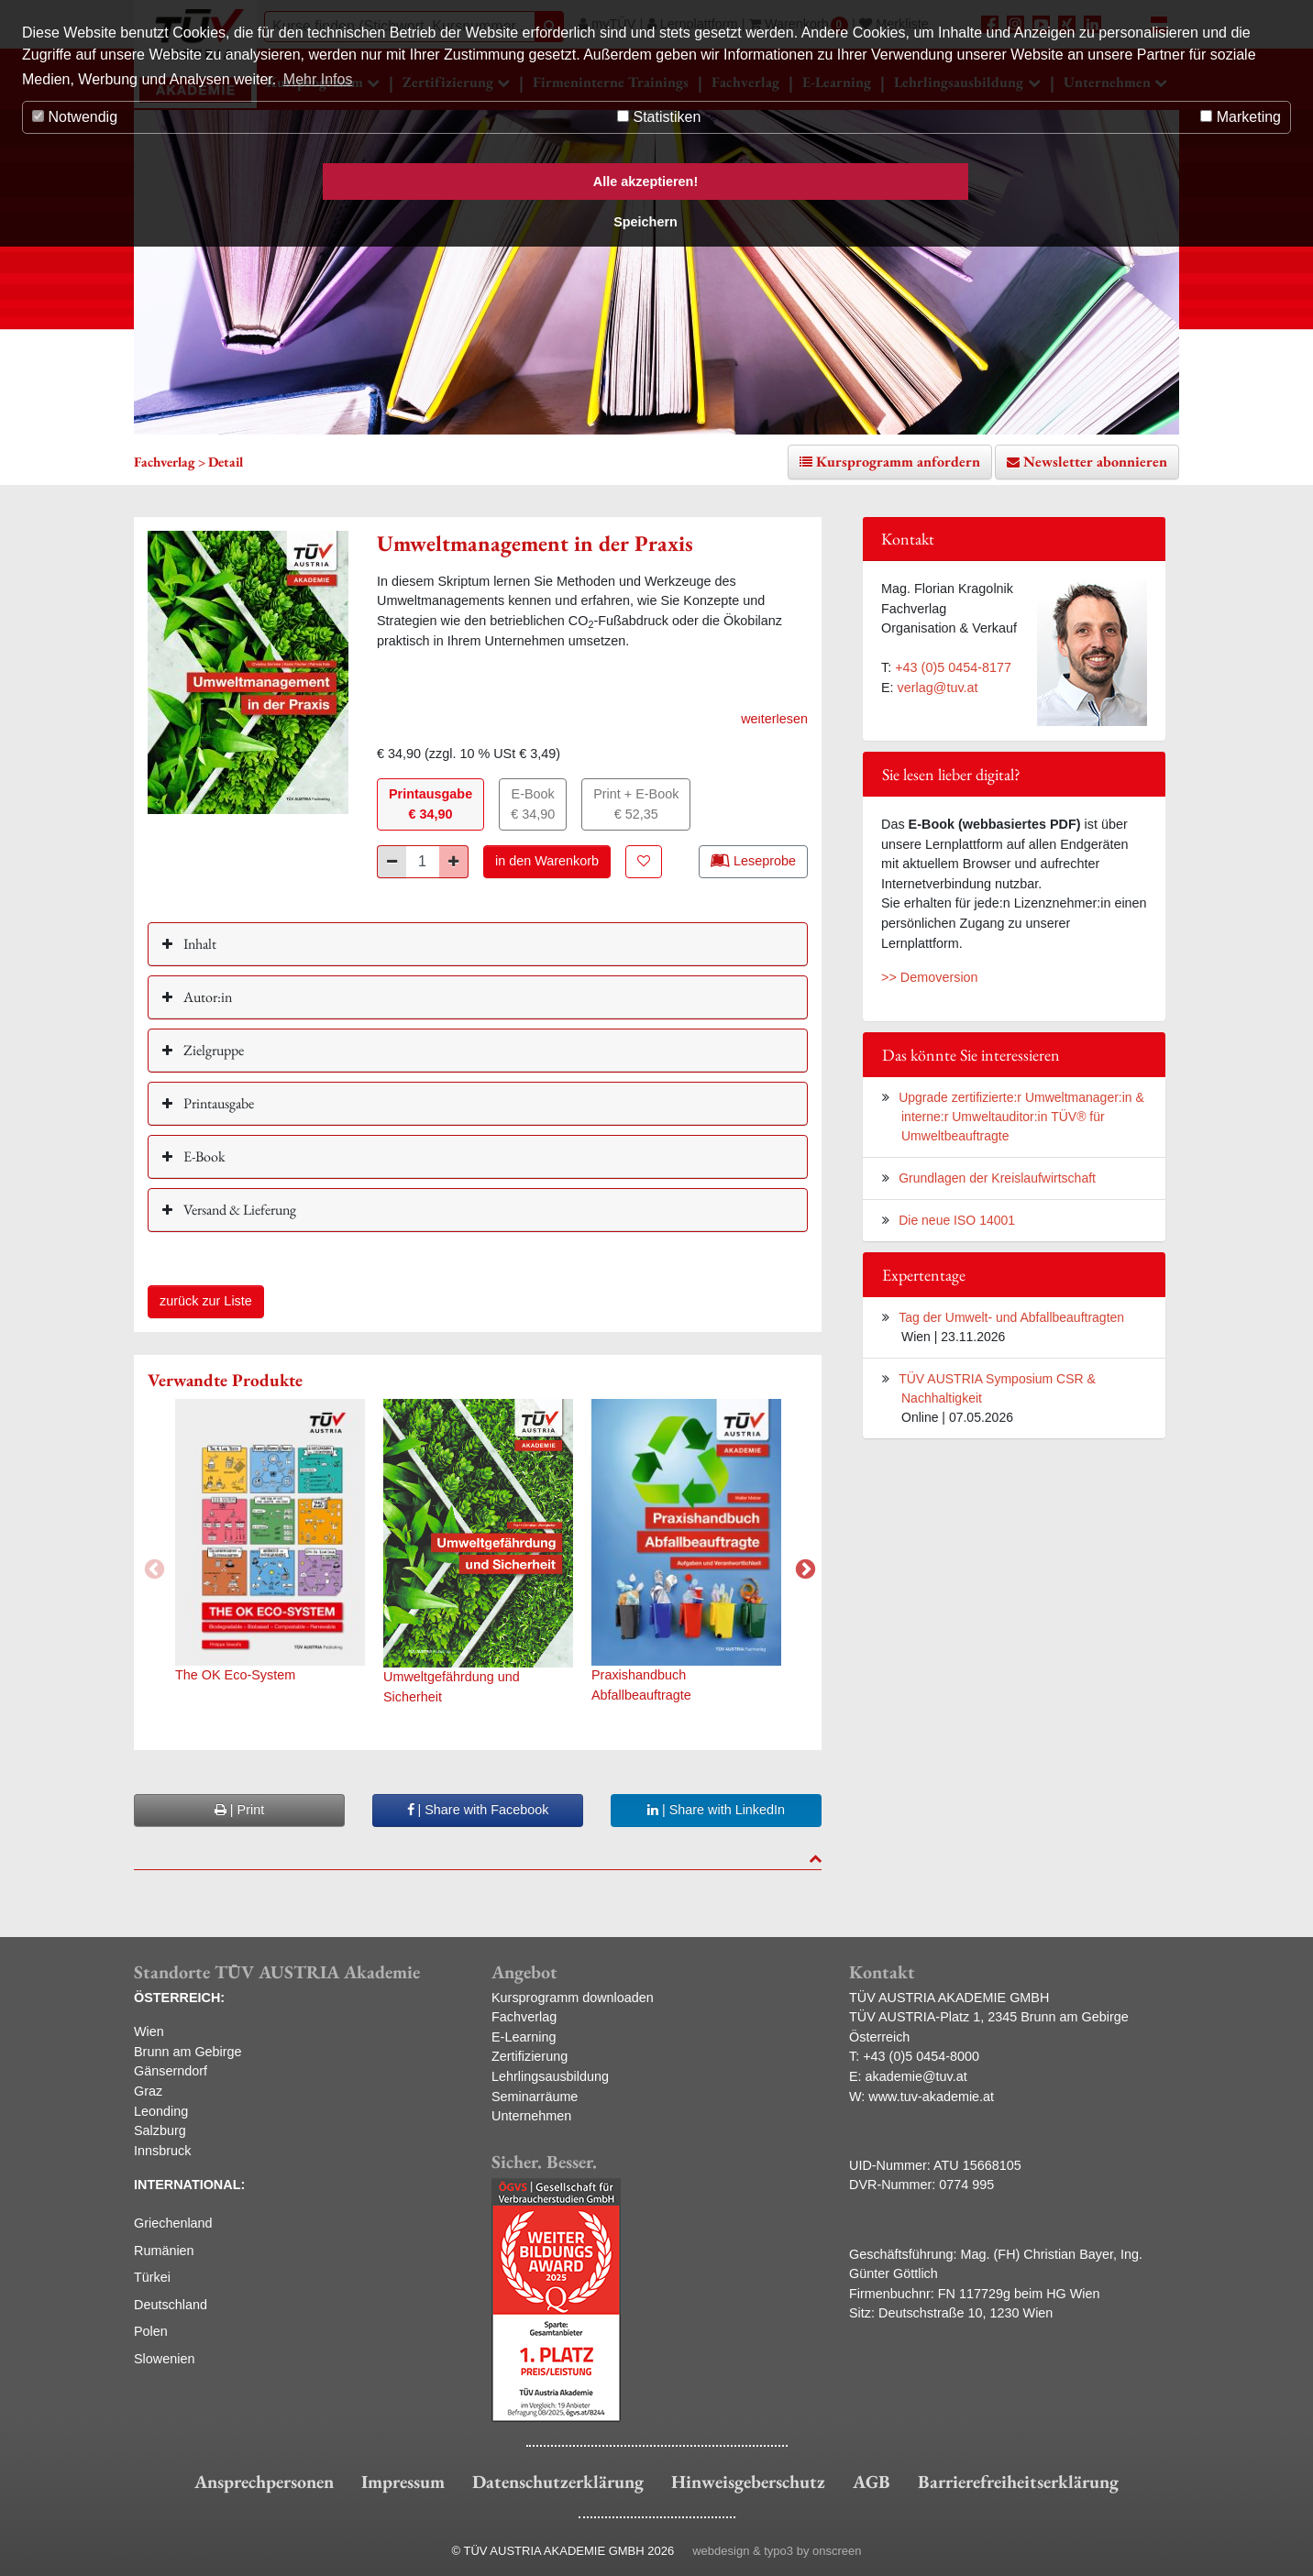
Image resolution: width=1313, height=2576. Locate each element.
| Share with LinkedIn (716, 1809)
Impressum (403, 2481)
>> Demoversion (929, 977)
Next (803, 1567)
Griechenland (173, 2223)
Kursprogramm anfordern (898, 461)
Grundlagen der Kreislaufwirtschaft (997, 1178)
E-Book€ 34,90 (533, 804)
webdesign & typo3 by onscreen (776, 2551)
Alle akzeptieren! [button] (645, 181)
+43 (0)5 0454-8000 (921, 2056)
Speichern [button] (645, 222)
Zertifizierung (529, 2056)
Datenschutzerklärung (558, 2481)
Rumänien (164, 2250)
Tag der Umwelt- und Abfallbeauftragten (1011, 1317)
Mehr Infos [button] (318, 79)
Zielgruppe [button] (212, 1050)
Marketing (1240, 117)
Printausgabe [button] (217, 1103)
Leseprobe (753, 860)
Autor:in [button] (206, 997)
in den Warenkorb (547, 860)
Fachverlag (524, 2016)
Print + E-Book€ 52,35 (636, 804)
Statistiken (659, 117)
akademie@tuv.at (916, 2076)
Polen (151, 2331)
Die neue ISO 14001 (957, 1220)
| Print (239, 1809)
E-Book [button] (203, 1156)
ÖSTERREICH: (179, 1997)
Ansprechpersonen (264, 2481)
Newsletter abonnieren (1095, 461)
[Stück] (422, 861)
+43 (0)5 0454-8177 (953, 667)
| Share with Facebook (478, 1809)
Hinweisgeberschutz (748, 2481)
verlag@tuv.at (938, 687)
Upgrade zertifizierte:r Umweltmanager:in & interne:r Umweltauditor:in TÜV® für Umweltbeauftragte (1021, 1116)
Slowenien (164, 2358)
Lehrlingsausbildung (550, 2076)
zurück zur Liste (206, 1301)
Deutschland (170, 2304)
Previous (152, 1567)
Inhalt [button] (198, 943)
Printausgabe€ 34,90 (430, 804)
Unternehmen (531, 2115)
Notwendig (74, 117)
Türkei (152, 2277)
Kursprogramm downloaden (572, 1997)
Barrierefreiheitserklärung (1018, 2481)
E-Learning (523, 2037)
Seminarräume (534, 2096)
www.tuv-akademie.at (931, 2096)
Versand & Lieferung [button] (238, 1209)
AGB (871, 2481)
